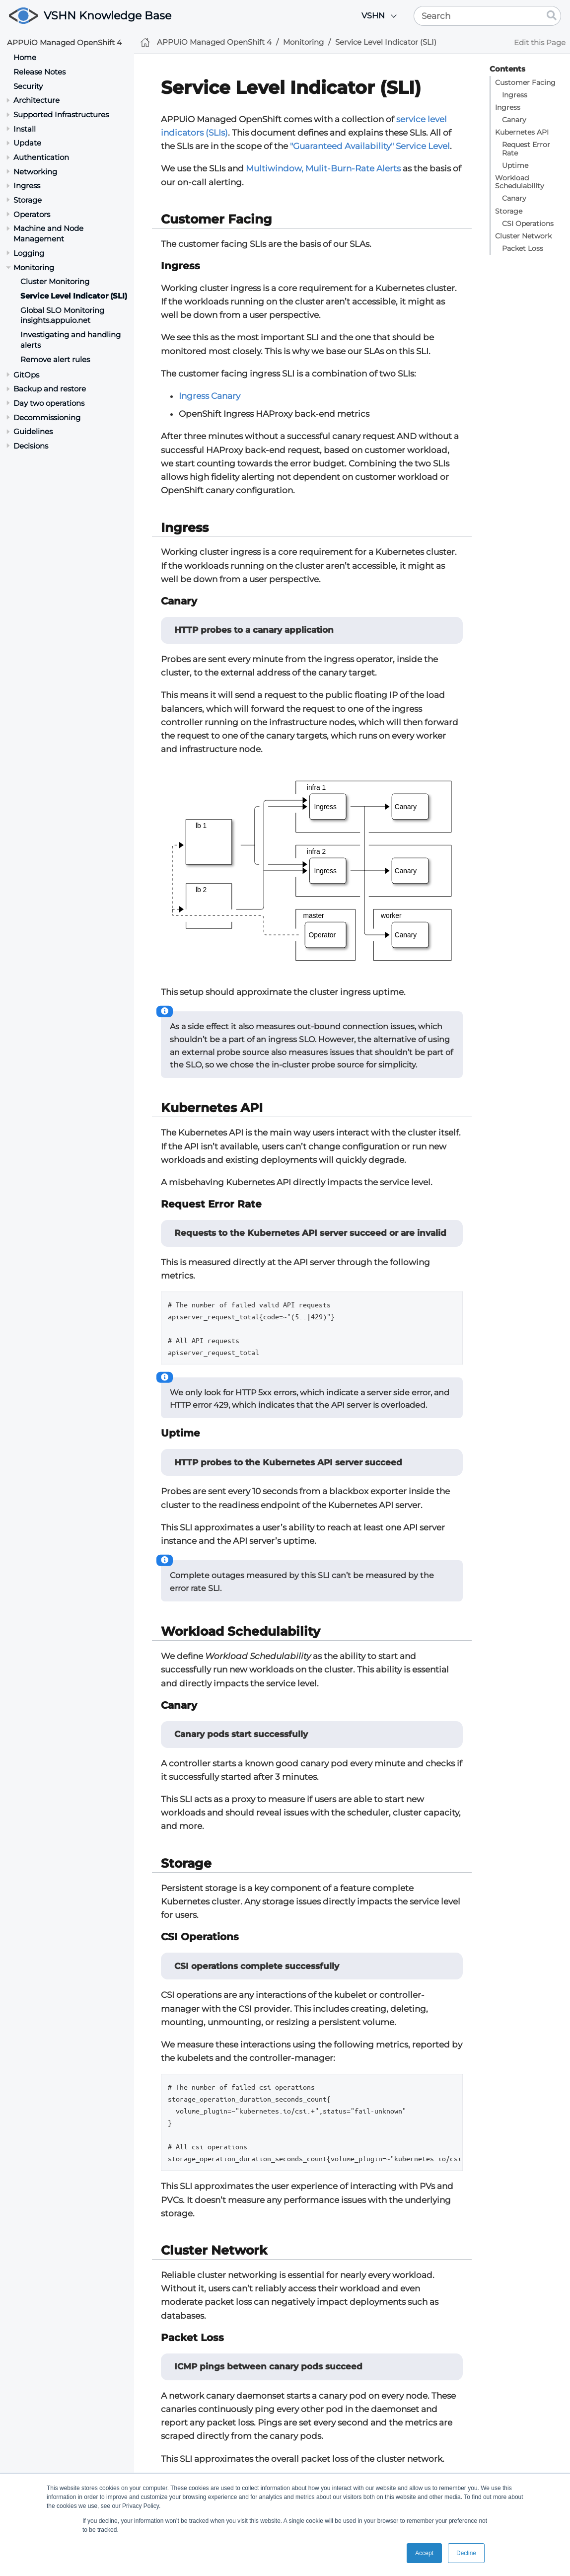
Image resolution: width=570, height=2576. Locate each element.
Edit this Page (540, 42)
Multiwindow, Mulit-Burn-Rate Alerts (323, 168)
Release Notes (39, 71)
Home (24, 57)
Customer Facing (525, 82)
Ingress (514, 95)
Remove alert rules (55, 359)
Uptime (515, 165)
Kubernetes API (522, 132)
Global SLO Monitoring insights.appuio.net (62, 315)
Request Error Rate (526, 148)
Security (28, 86)
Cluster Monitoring (54, 281)
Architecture (36, 100)
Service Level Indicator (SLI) (73, 296)
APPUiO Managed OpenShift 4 (64, 42)
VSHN (373, 15)
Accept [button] (424, 2553)
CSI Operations (528, 223)
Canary (514, 120)
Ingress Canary (209, 396)
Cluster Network (523, 236)
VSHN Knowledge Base (107, 15)
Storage (508, 211)
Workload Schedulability (519, 182)
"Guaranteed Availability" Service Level (370, 146)
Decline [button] (466, 2553)
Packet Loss (522, 248)
